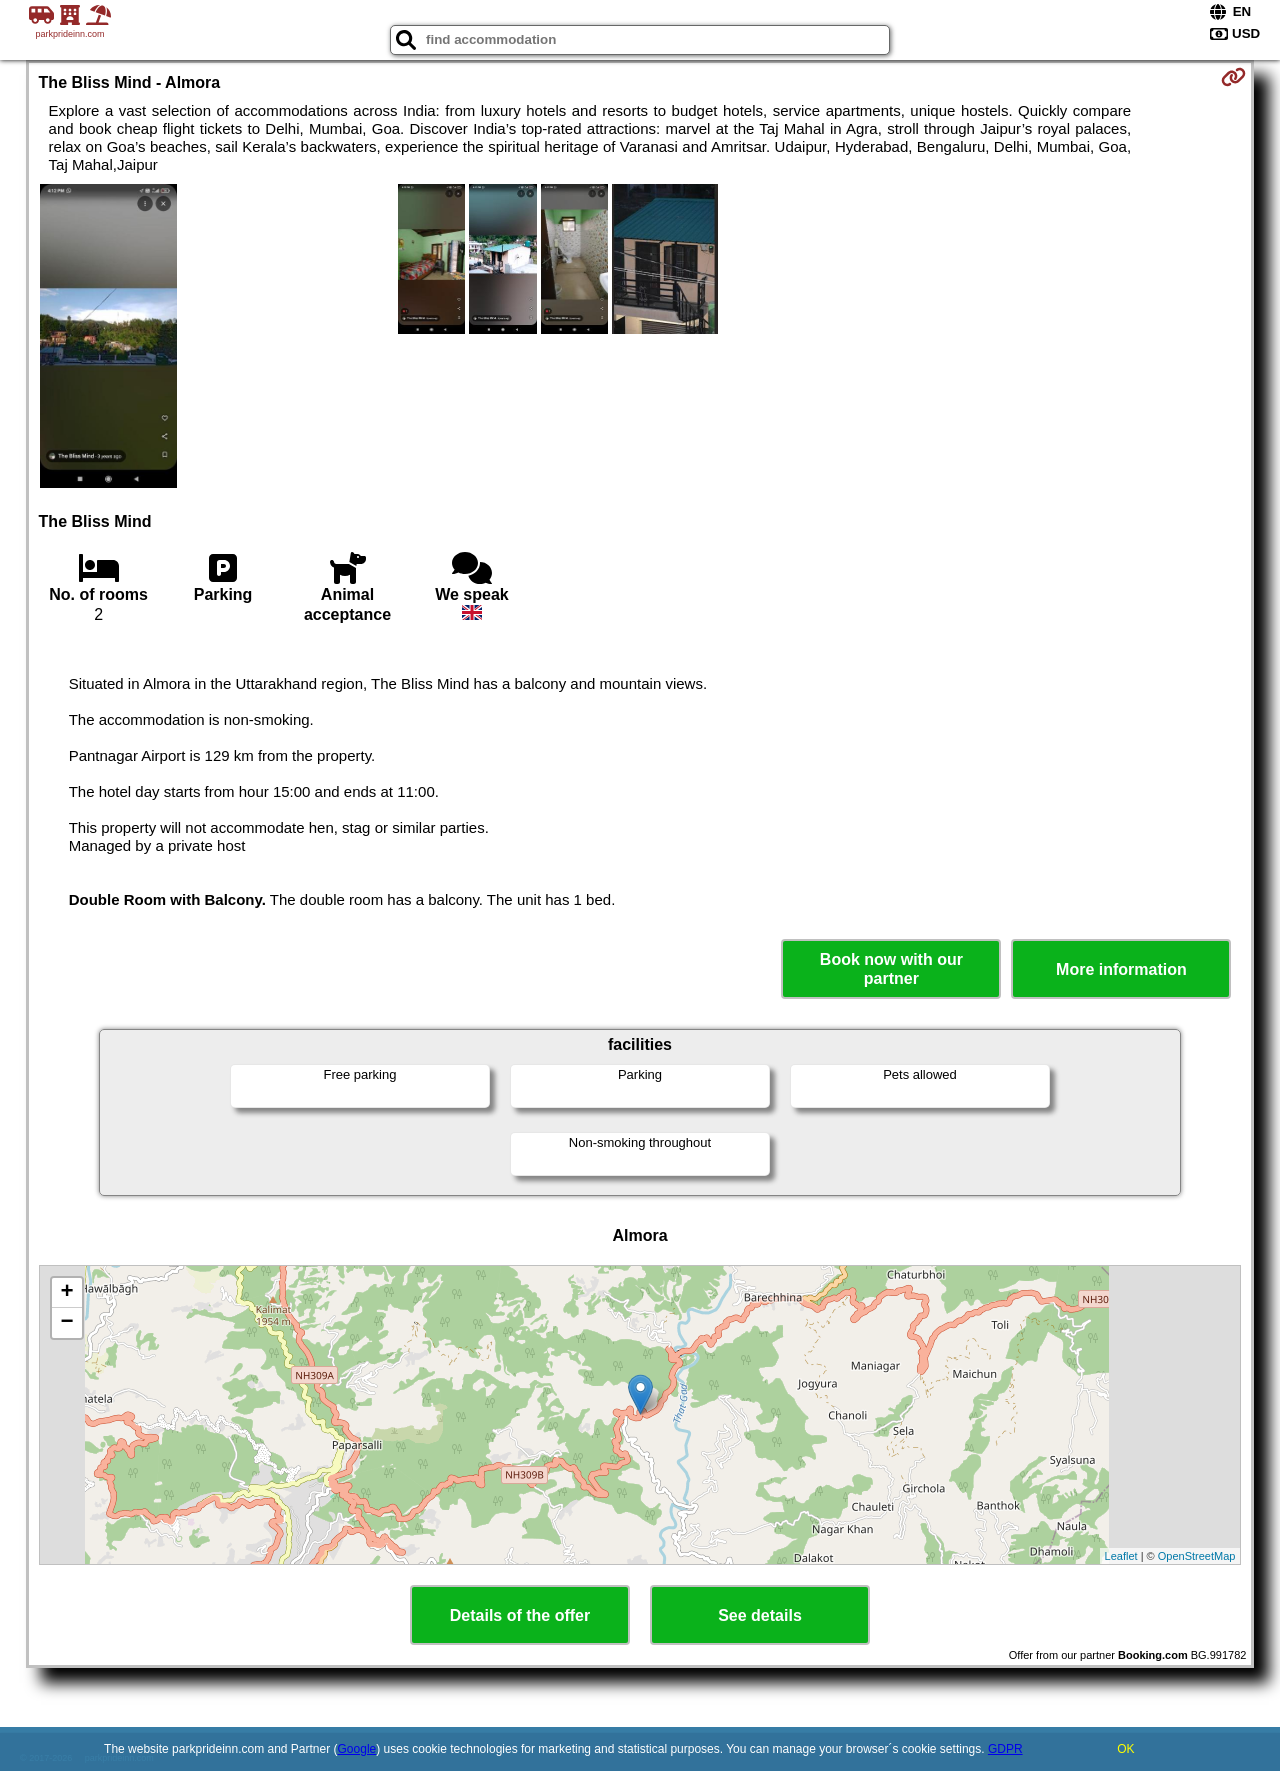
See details (760, 1615)
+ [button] (66, 1293)
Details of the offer (520, 1615)
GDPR (1005, 1749)
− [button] (66, 1323)
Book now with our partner (891, 969)
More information (1121, 969)
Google (357, 1749)
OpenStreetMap (1197, 1556)
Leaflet (1121, 1556)
